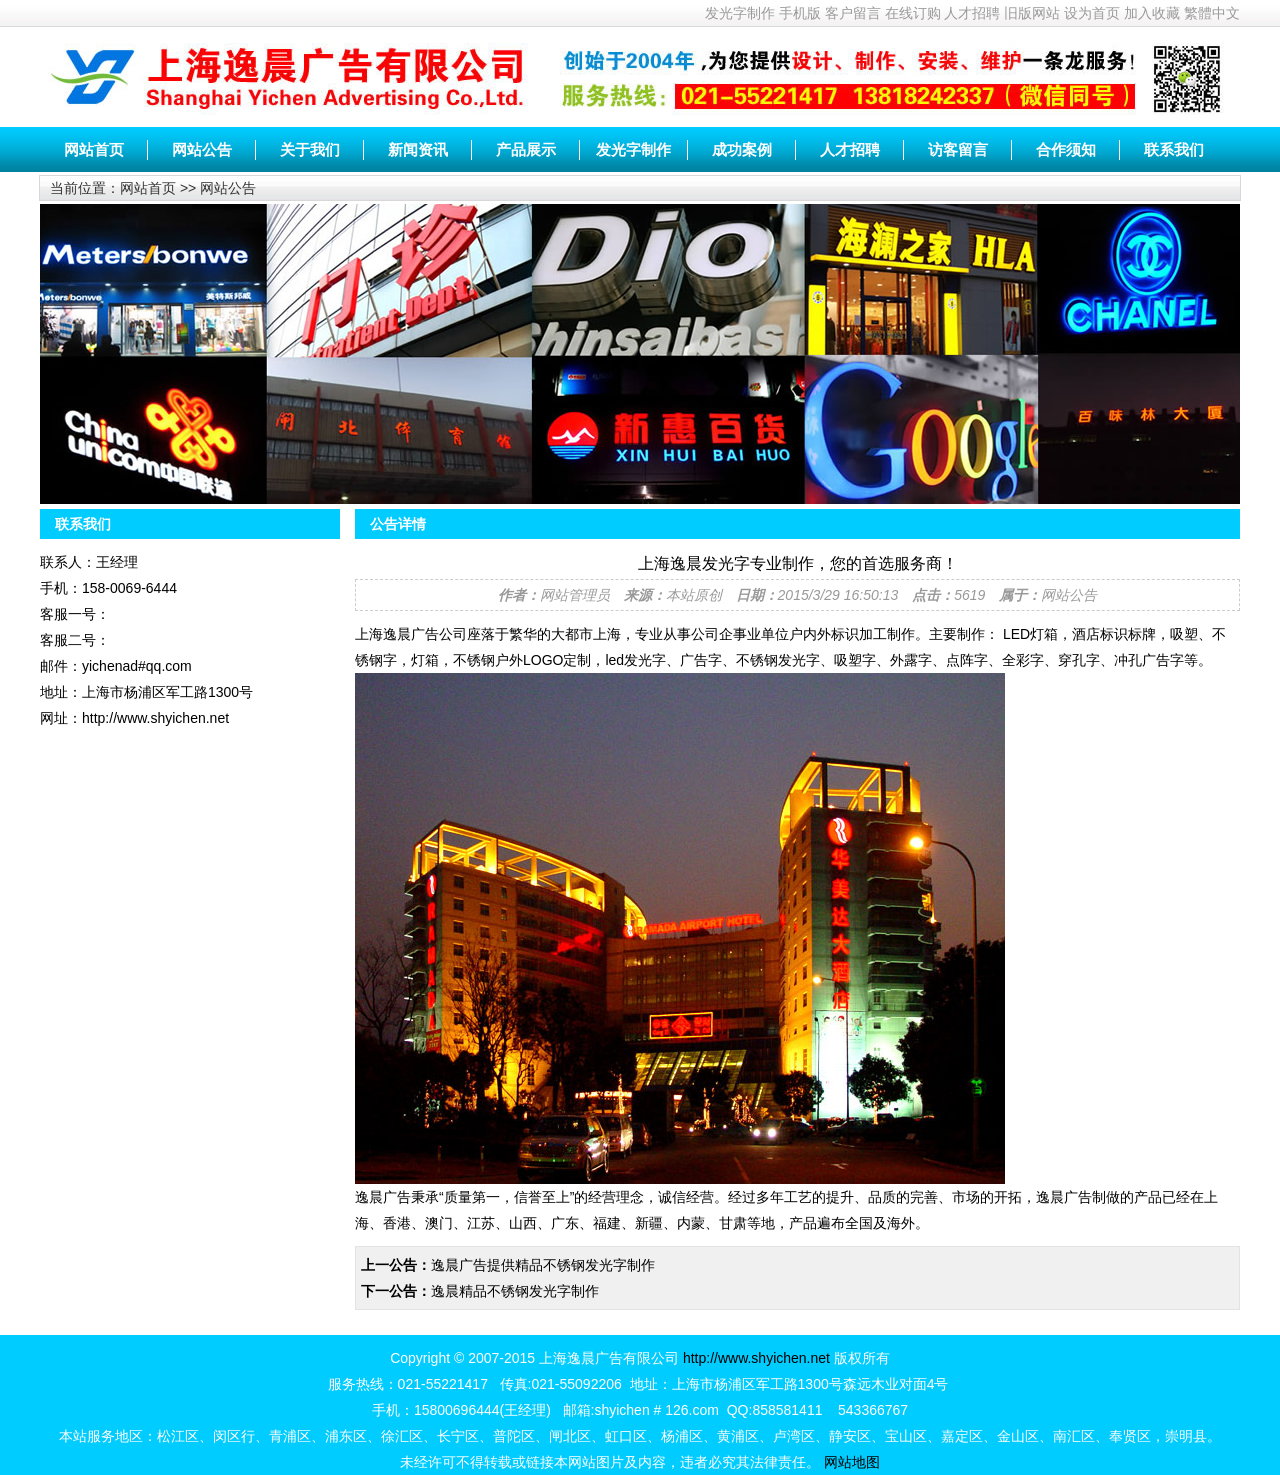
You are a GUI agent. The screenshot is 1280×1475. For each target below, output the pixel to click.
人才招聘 (972, 13)
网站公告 (202, 149)
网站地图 (852, 1462)
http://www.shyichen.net (756, 1358)
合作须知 (1066, 149)
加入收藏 (1152, 13)
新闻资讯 (418, 149)
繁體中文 (1212, 13)
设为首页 (1092, 13)
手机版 (800, 13)
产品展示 (526, 149)
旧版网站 (1032, 13)
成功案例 (742, 149)
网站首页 (94, 149)
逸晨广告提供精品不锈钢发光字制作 (543, 1265)
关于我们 (310, 149)
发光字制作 (740, 13)
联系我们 (1174, 149)
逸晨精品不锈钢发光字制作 (515, 1291)
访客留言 (958, 149)
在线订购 (913, 13)
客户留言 (853, 13)
